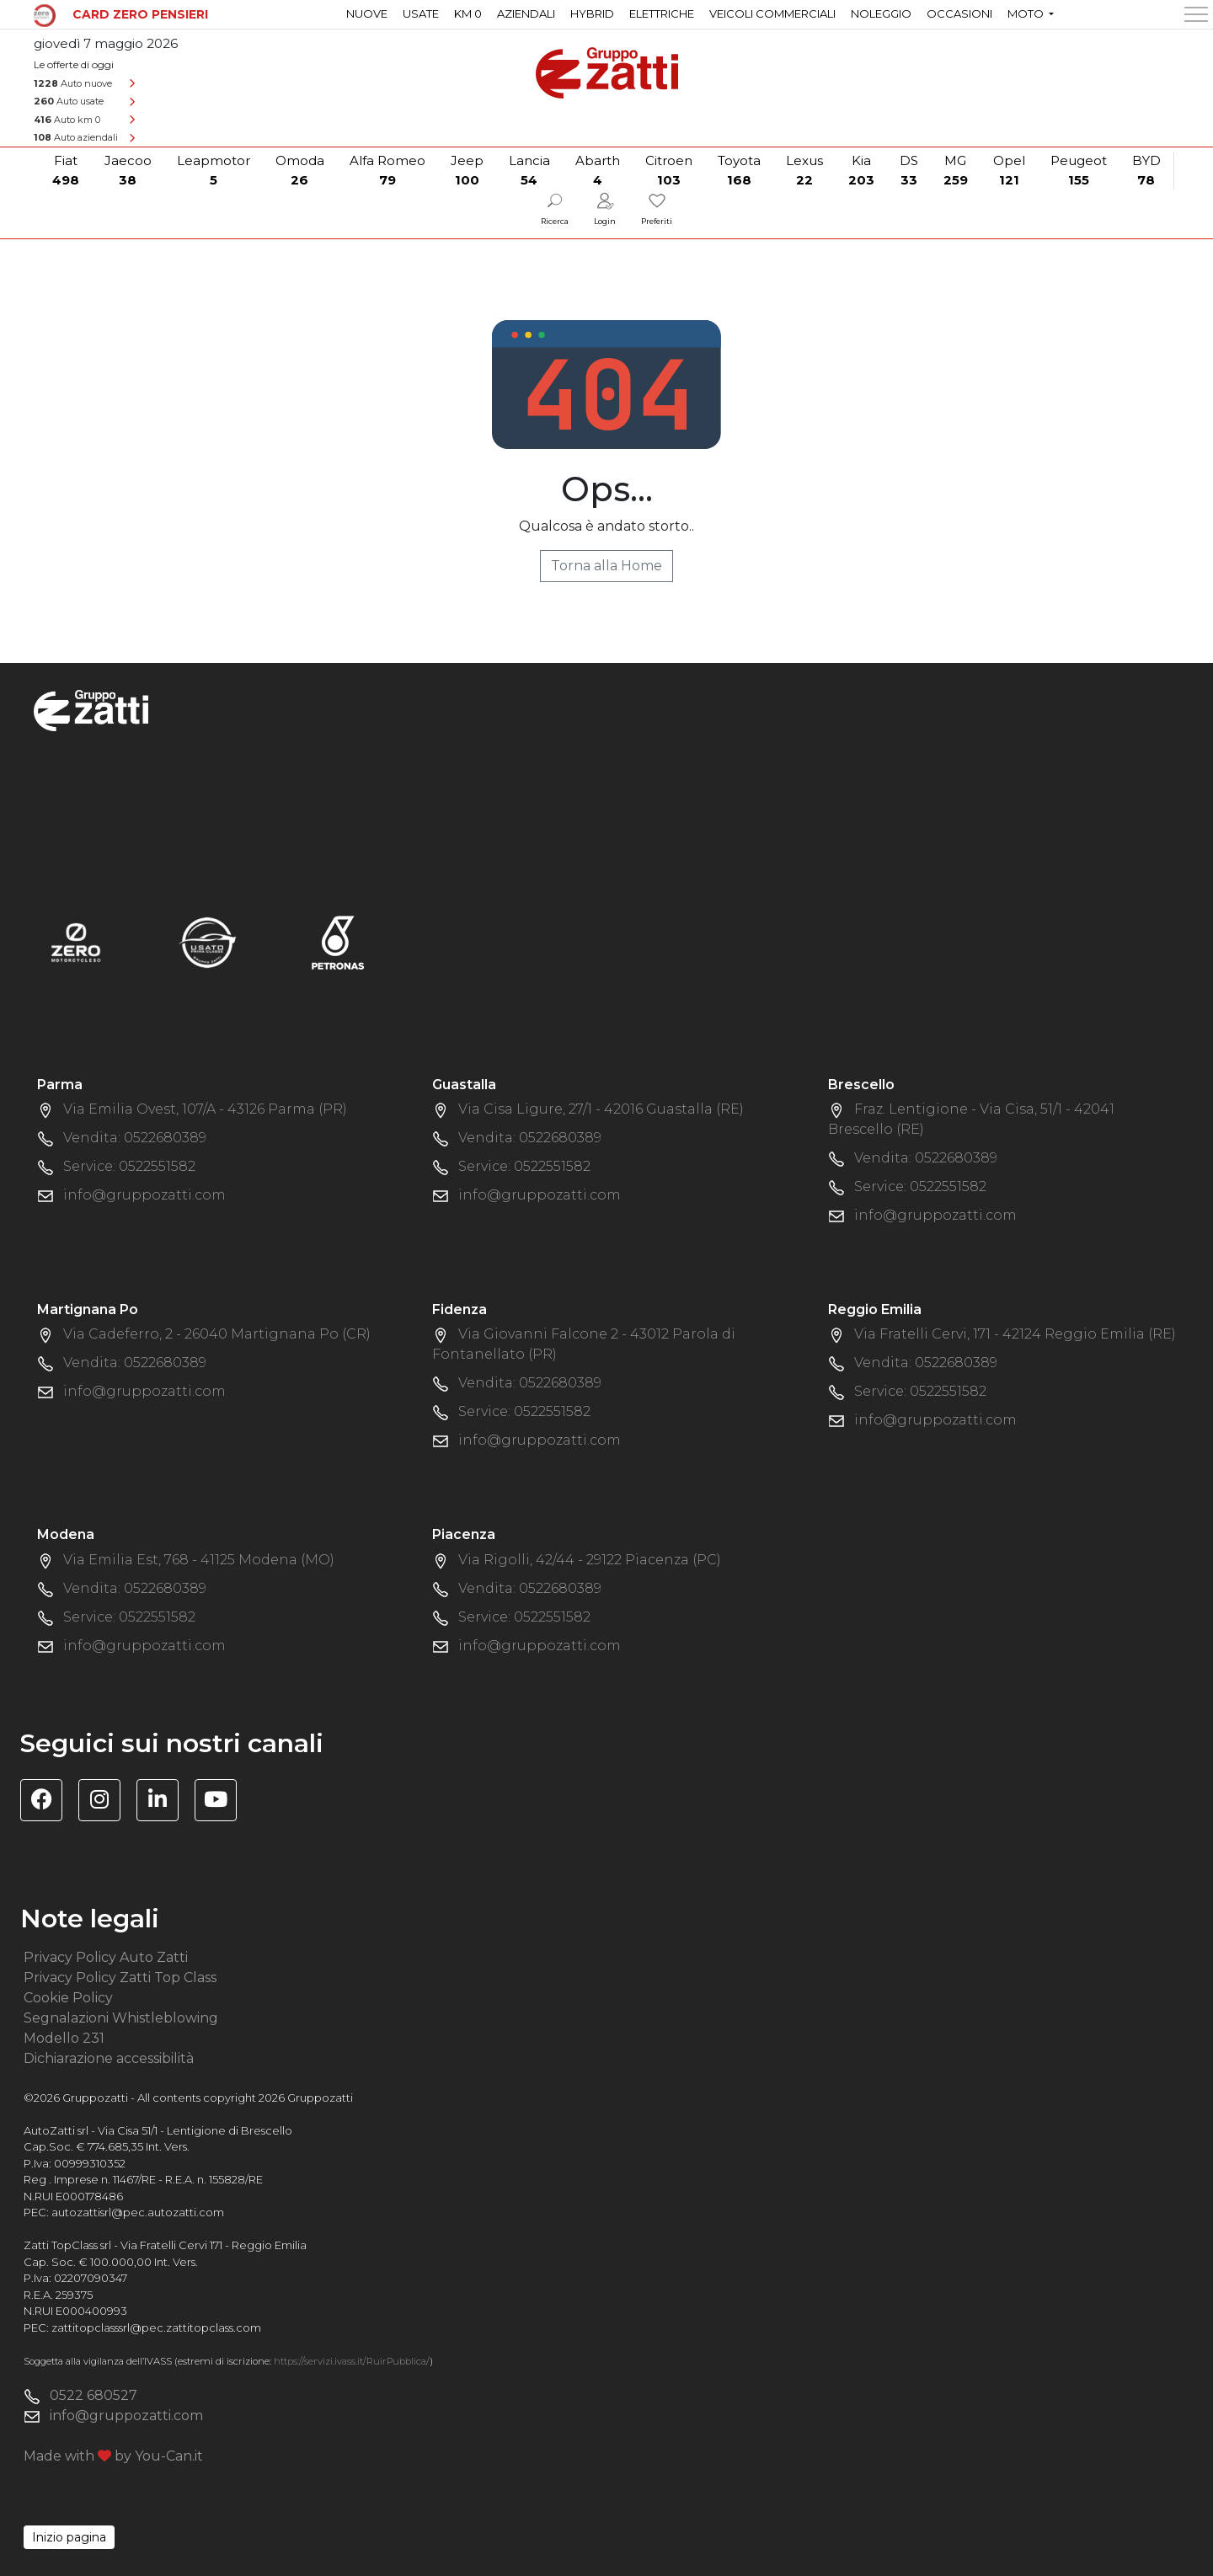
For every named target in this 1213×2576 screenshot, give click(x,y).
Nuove (366, 13)
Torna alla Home (606, 566)
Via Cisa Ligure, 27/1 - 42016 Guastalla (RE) (601, 1109)
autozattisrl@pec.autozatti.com (137, 2212)
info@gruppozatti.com (144, 1195)
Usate (421, 13)
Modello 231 (64, 2038)
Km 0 (468, 13)
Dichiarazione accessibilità (109, 2058)
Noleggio (881, 13)
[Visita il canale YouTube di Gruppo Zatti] (222, 1802)
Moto (1026, 13)
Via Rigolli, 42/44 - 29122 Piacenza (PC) (589, 1560)
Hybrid (592, 13)
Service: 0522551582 (129, 1166)
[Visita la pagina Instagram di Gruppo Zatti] (105, 1802)
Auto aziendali (76, 137)
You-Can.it (169, 2456)
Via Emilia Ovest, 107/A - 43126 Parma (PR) (205, 1109)
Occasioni (959, 13)
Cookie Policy (68, 1998)
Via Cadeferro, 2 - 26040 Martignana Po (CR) (217, 1334)
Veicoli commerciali (772, 13)
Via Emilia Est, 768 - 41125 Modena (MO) (198, 1560)
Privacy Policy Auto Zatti (106, 1957)
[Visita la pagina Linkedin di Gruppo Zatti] (163, 1802)
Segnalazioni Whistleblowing (121, 2018)
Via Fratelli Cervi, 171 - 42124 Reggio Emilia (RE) (1015, 1334)
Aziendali (526, 13)
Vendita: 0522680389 (134, 1138)
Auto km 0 (67, 120)
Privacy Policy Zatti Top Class (120, 1977)
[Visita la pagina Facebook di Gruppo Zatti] (47, 1802)
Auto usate (69, 101)
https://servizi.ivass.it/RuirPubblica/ (352, 2361)
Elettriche (661, 13)
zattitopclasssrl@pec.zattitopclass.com (156, 2327)
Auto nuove (73, 83)
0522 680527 (93, 2395)
